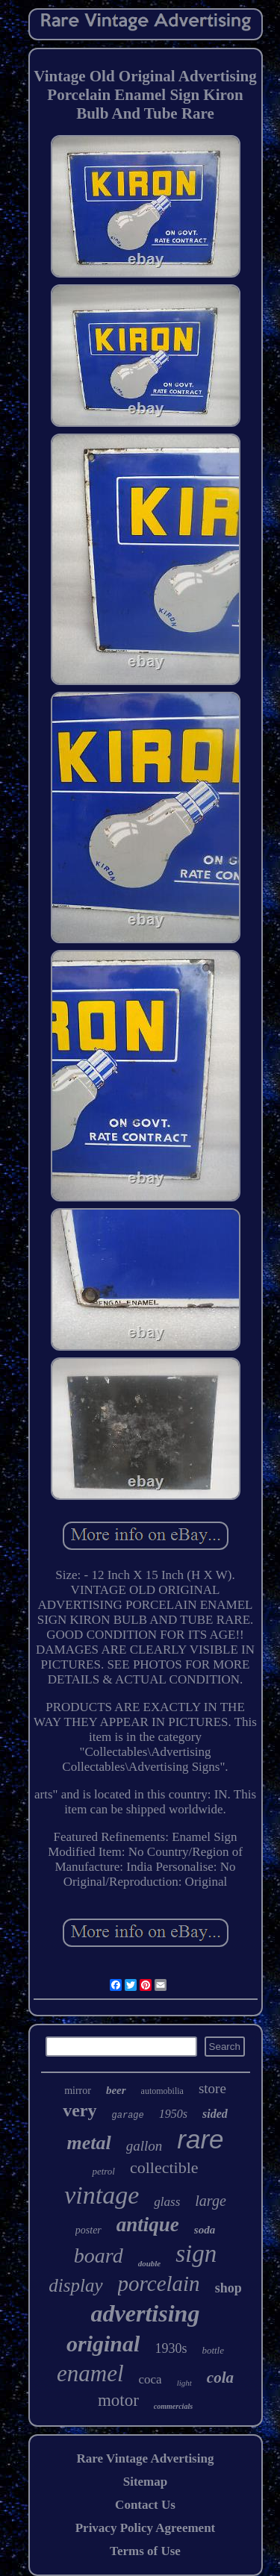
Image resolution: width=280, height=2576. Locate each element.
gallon (144, 2146)
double (149, 2263)
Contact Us (145, 2505)
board (98, 2255)
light (184, 2382)
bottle (213, 2350)
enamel (90, 2373)
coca (150, 2379)
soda (204, 2230)
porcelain (159, 2283)
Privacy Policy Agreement (145, 2528)
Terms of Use (145, 2551)
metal (88, 2143)
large (210, 2200)
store (212, 2088)
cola (220, 2377)
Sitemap (145, 2482)
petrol (103, 2171)
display (75, 2285)
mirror (77, 2090)
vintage (101, 2195)
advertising (145, 2313)
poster (88, 2230)
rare (200, 2139)
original (103, 2343)
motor (118, 2400)
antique (147, 2224)
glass (167, 2202)
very (79, 2110)
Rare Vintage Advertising (145, 2458)
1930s (171, 2348)
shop (228, 2287)
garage (128, 2115)
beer (116, 2090)
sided (215, 2113)
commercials (173, 2406)
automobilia (162, 2091)
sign (196, 2253)
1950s (173, 2113)
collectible (164, 2167)
